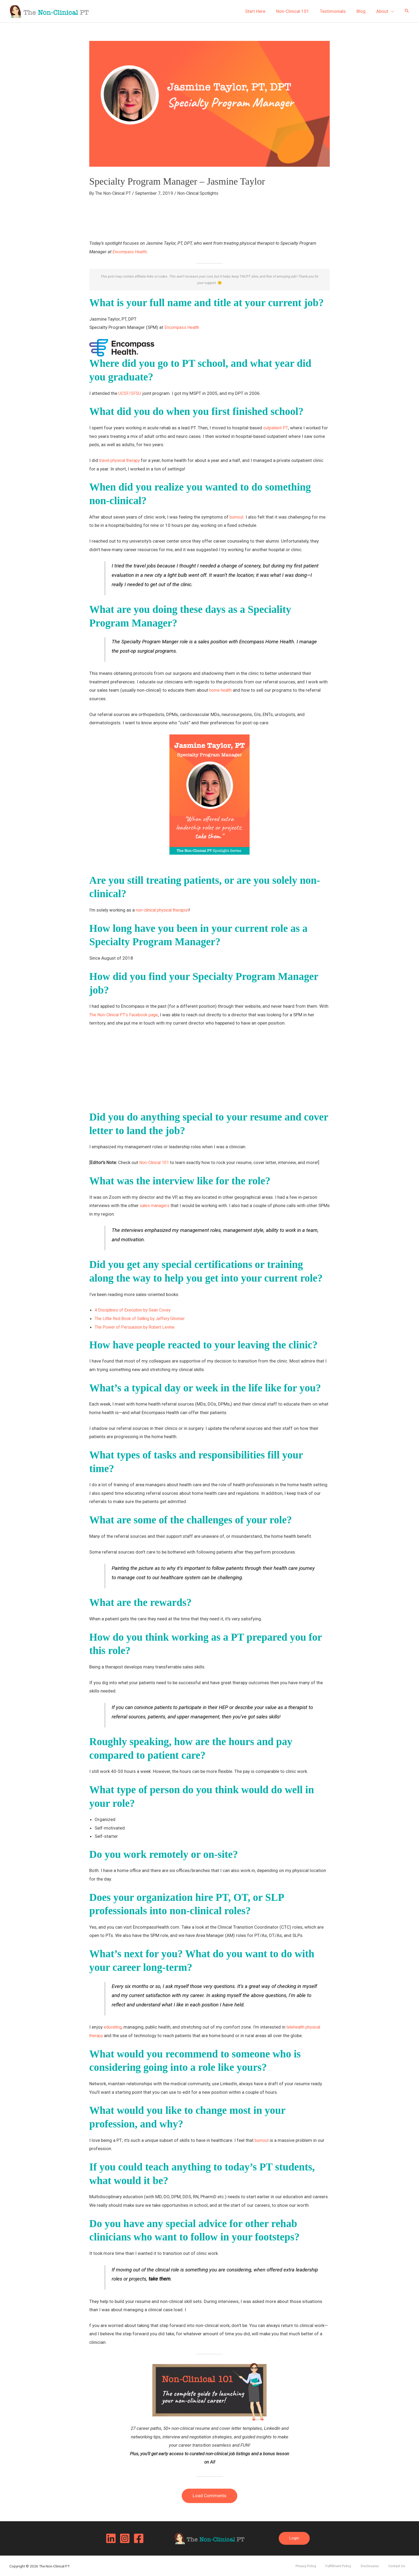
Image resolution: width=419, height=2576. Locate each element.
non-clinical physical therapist (165, 909)
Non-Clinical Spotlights (203, 193)
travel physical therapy (121, 460)
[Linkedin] (111, 2537)
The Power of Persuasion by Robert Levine (137, 1326)
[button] (407, 11)
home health (221, 689)
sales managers (156, 1205)
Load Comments (209, 2495)
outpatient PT (276, 427)
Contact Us (401, 2565)
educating (114, 2026)
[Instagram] (124, 2537)
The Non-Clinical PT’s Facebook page (126, 1014)
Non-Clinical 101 (155, 1162)
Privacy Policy (324, 2565)
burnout (237, 516)
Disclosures (378, 2565)
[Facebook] (138, 2537)
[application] (391, 11)
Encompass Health (130, 251)
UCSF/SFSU (130, 392)
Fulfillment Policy (352, 2565)
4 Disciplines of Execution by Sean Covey (135, 1309)
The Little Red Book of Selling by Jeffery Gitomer (144, 1318)
